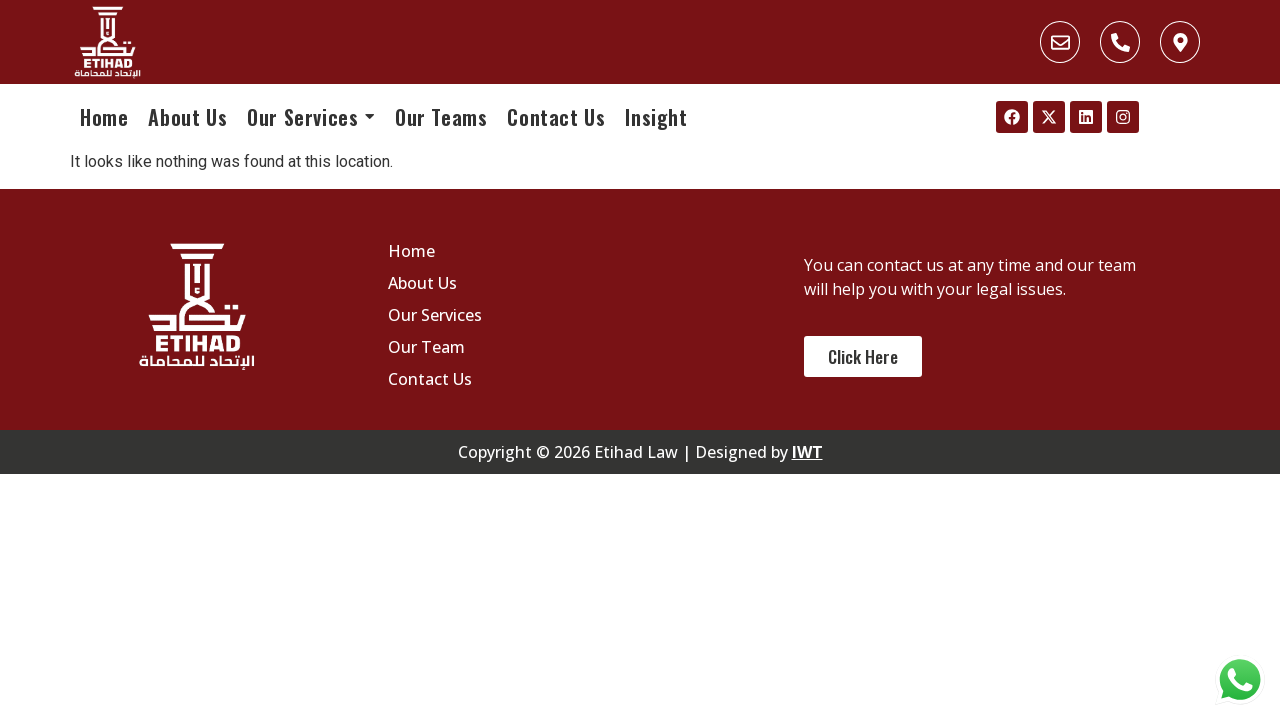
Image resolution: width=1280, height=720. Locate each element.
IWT (807, 452)
